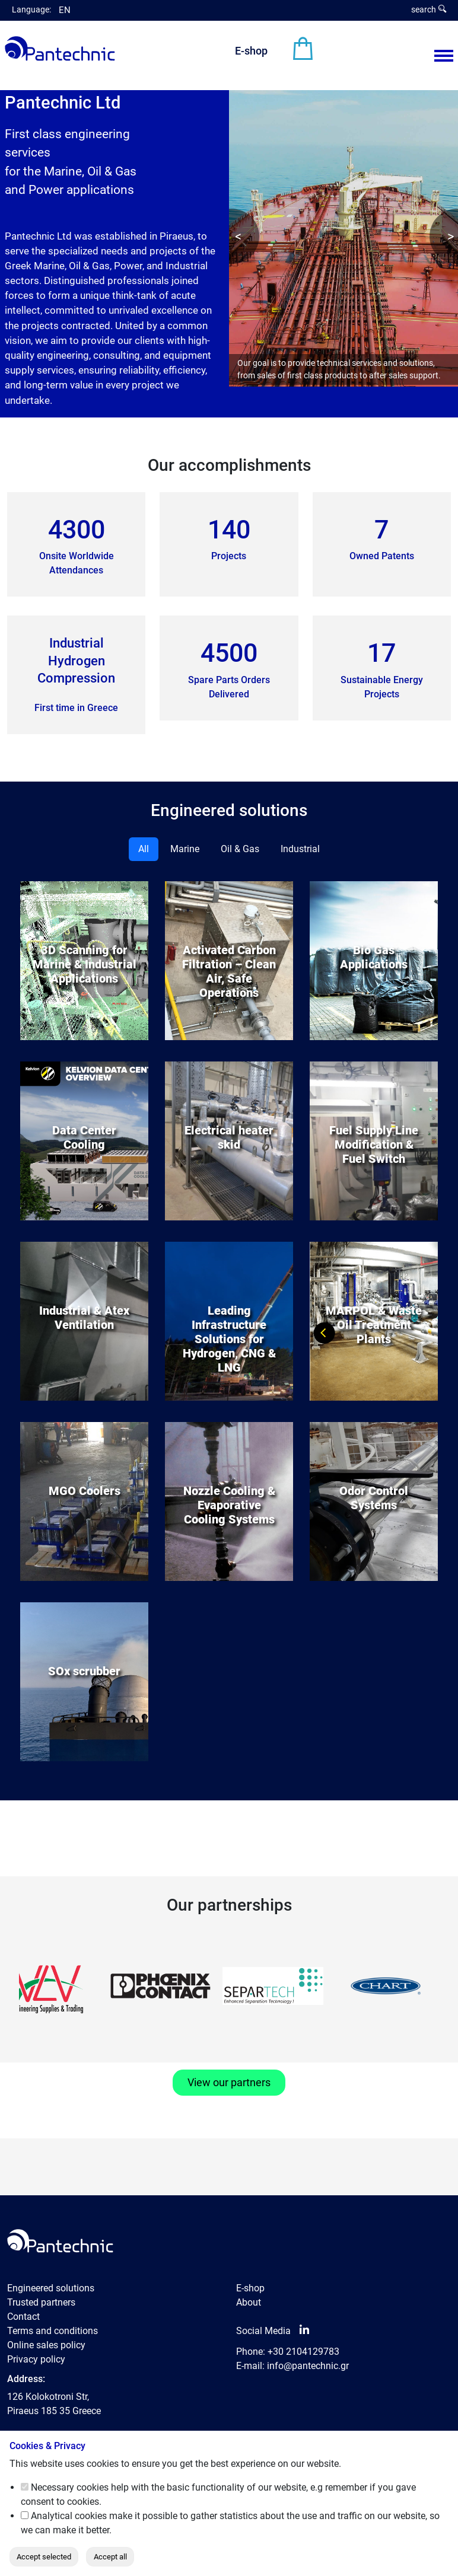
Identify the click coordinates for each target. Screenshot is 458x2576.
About (248, 2302)
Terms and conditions (52, 2330)
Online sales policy (46, 2345)
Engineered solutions (50, 2288)
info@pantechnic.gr (308, 2365)
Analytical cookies (69, 2515)
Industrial (300, 849)
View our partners (229, 2083)
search (428, 9)
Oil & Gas (240, 849)
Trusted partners (41, 2302)
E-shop (251, 51)
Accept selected (44, 2556)
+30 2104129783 (303, 2351)
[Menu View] (443, 55)
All (143, 849)
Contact (23, 2316)
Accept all (110, 2556)
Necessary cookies (70, 2487)
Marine (184, 849)
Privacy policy (36, 2359)
